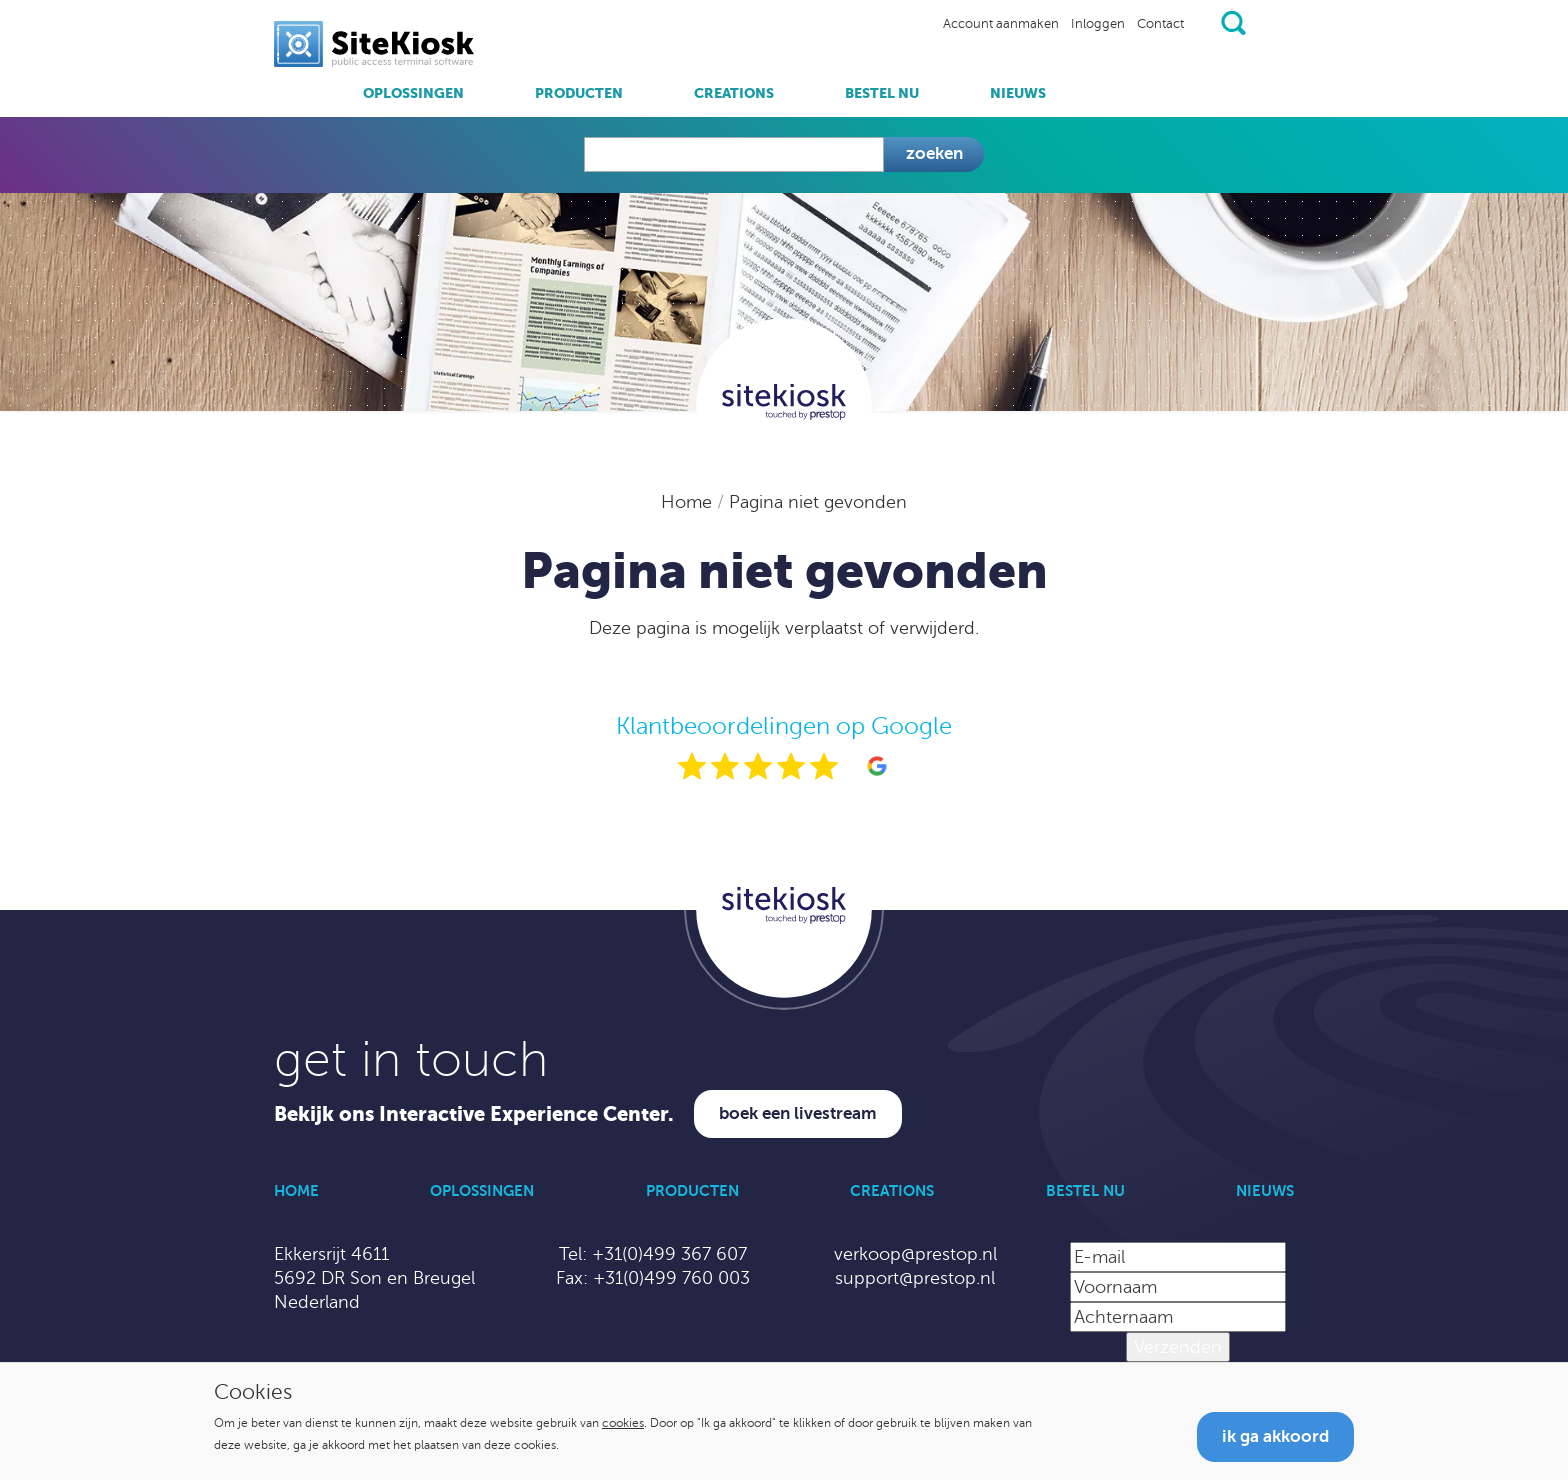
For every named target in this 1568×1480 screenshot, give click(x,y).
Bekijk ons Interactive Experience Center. (474, 1114)
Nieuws (1018, 93)
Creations (734, 93)
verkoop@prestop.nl (915, 1254)
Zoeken (934, 153)
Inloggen (1098, 24)
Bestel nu (882, 93)
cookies (623, 1423)
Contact (1160, 24)
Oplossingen (413, 93)
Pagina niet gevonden (818, 502)
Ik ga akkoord (1275, 1436)
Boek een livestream (798, 1113)
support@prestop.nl (915, 1278)
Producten (579, 93)
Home (689, 502)
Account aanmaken (1001, 24)
